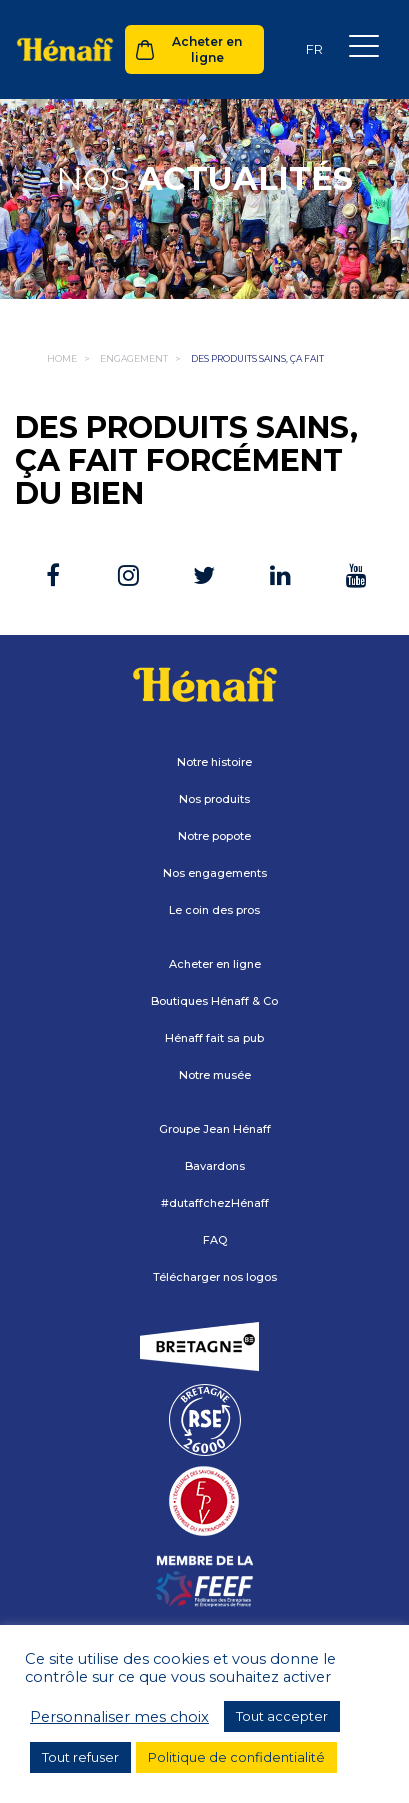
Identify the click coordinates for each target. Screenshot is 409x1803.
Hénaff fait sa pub (214, 1038)
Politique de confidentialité (236, 1757)
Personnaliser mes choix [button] (119, 1717)
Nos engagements (215, 873)
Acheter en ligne (207, 49)
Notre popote (214, 836)
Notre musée (215, 1075)
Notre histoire (214, 762)
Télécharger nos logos (215, 1277)
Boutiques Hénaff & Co (214, 1001)
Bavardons (215, 1166)
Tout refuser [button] (80, 1757)
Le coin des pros (214, 910)
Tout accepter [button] (282, 1716)
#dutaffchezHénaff (215, 1203)
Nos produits (214, 799)
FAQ (215, 1240)
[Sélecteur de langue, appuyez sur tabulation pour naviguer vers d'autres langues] (314, 49)
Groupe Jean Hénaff (215, 1129)
